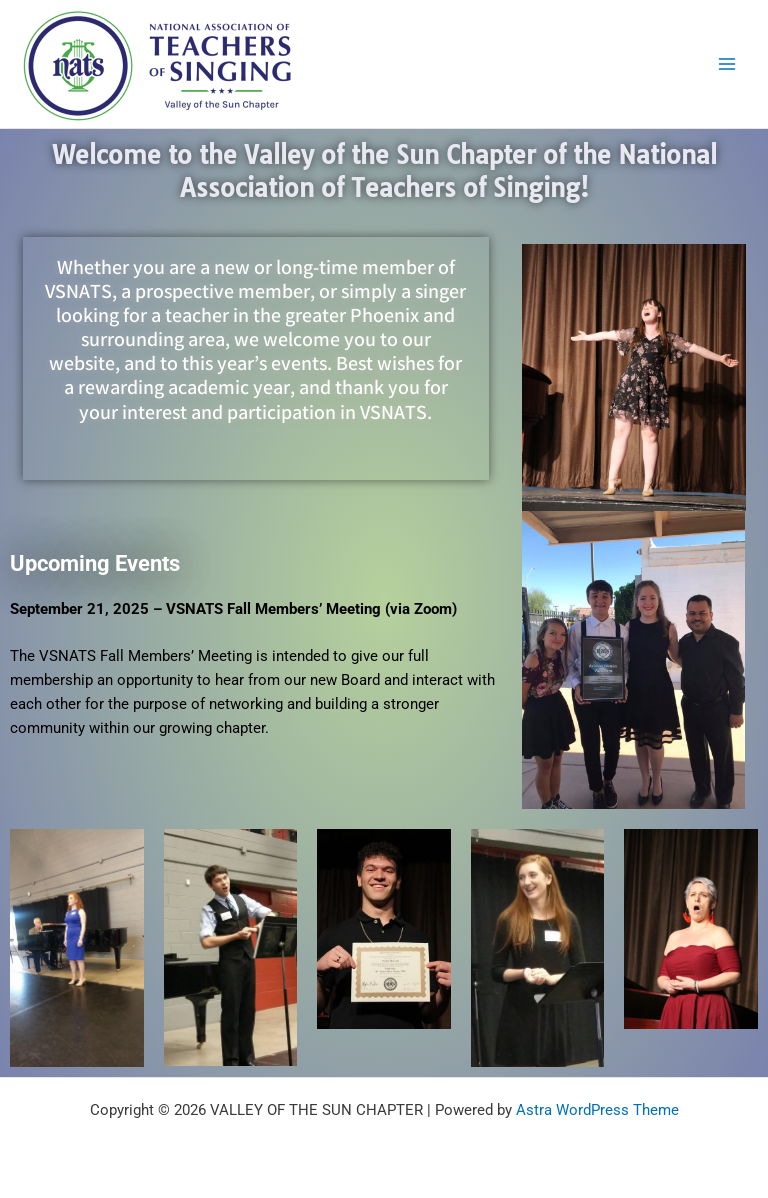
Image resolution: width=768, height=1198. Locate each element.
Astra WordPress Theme (597, 1110)
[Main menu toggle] (727, 64)
